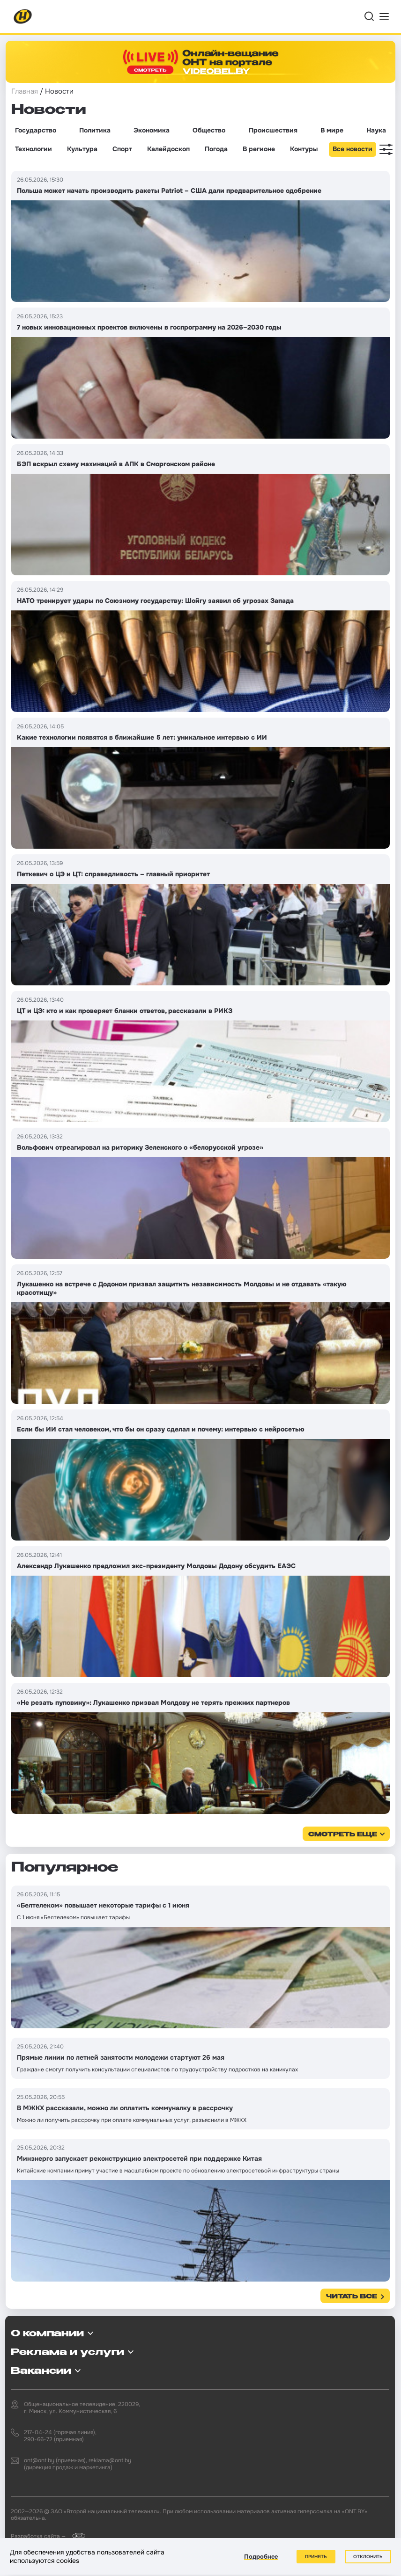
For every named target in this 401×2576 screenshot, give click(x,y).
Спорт (122, 149)
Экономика (152, 130)
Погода (216, 149)
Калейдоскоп (168, 149)
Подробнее (261, 2557)
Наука (376, 130)
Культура (82, 149)
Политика (95, 130)
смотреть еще (342, 1835)
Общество (209, 130)
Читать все (351, 2297)
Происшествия (273, 130)
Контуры (304, 149)
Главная (24, 91)
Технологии (33, 149)
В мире (331, 130)
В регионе (259, 149)
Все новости (352, 149)
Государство (35, 130)
